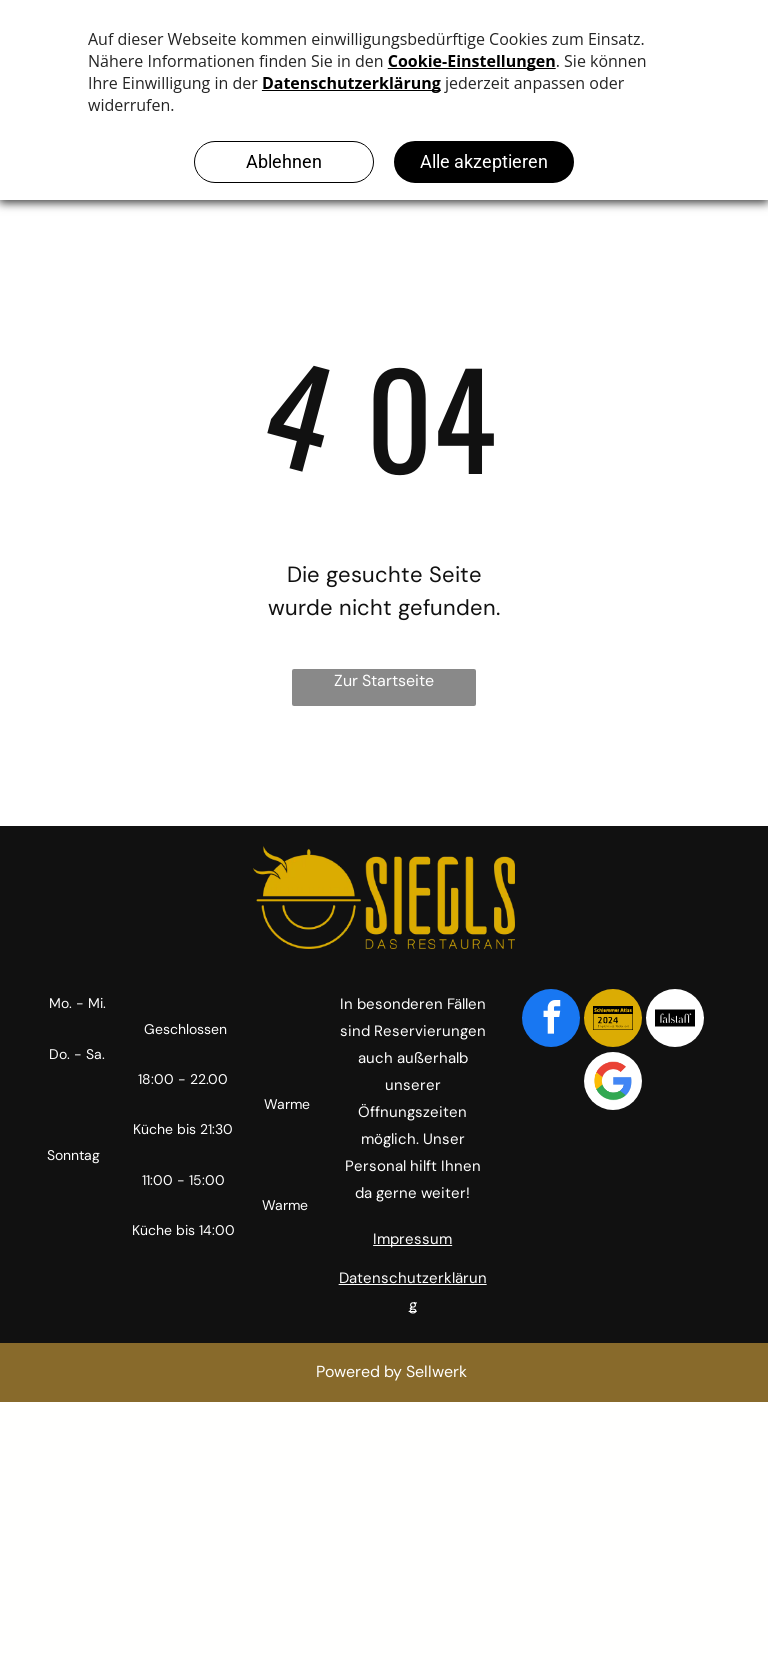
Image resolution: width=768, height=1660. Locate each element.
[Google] (613, 1083)
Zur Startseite (384, 680)
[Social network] (613, 1020)
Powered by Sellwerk (391, 1371)
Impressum (412, 1239)
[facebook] (551, 1020)
